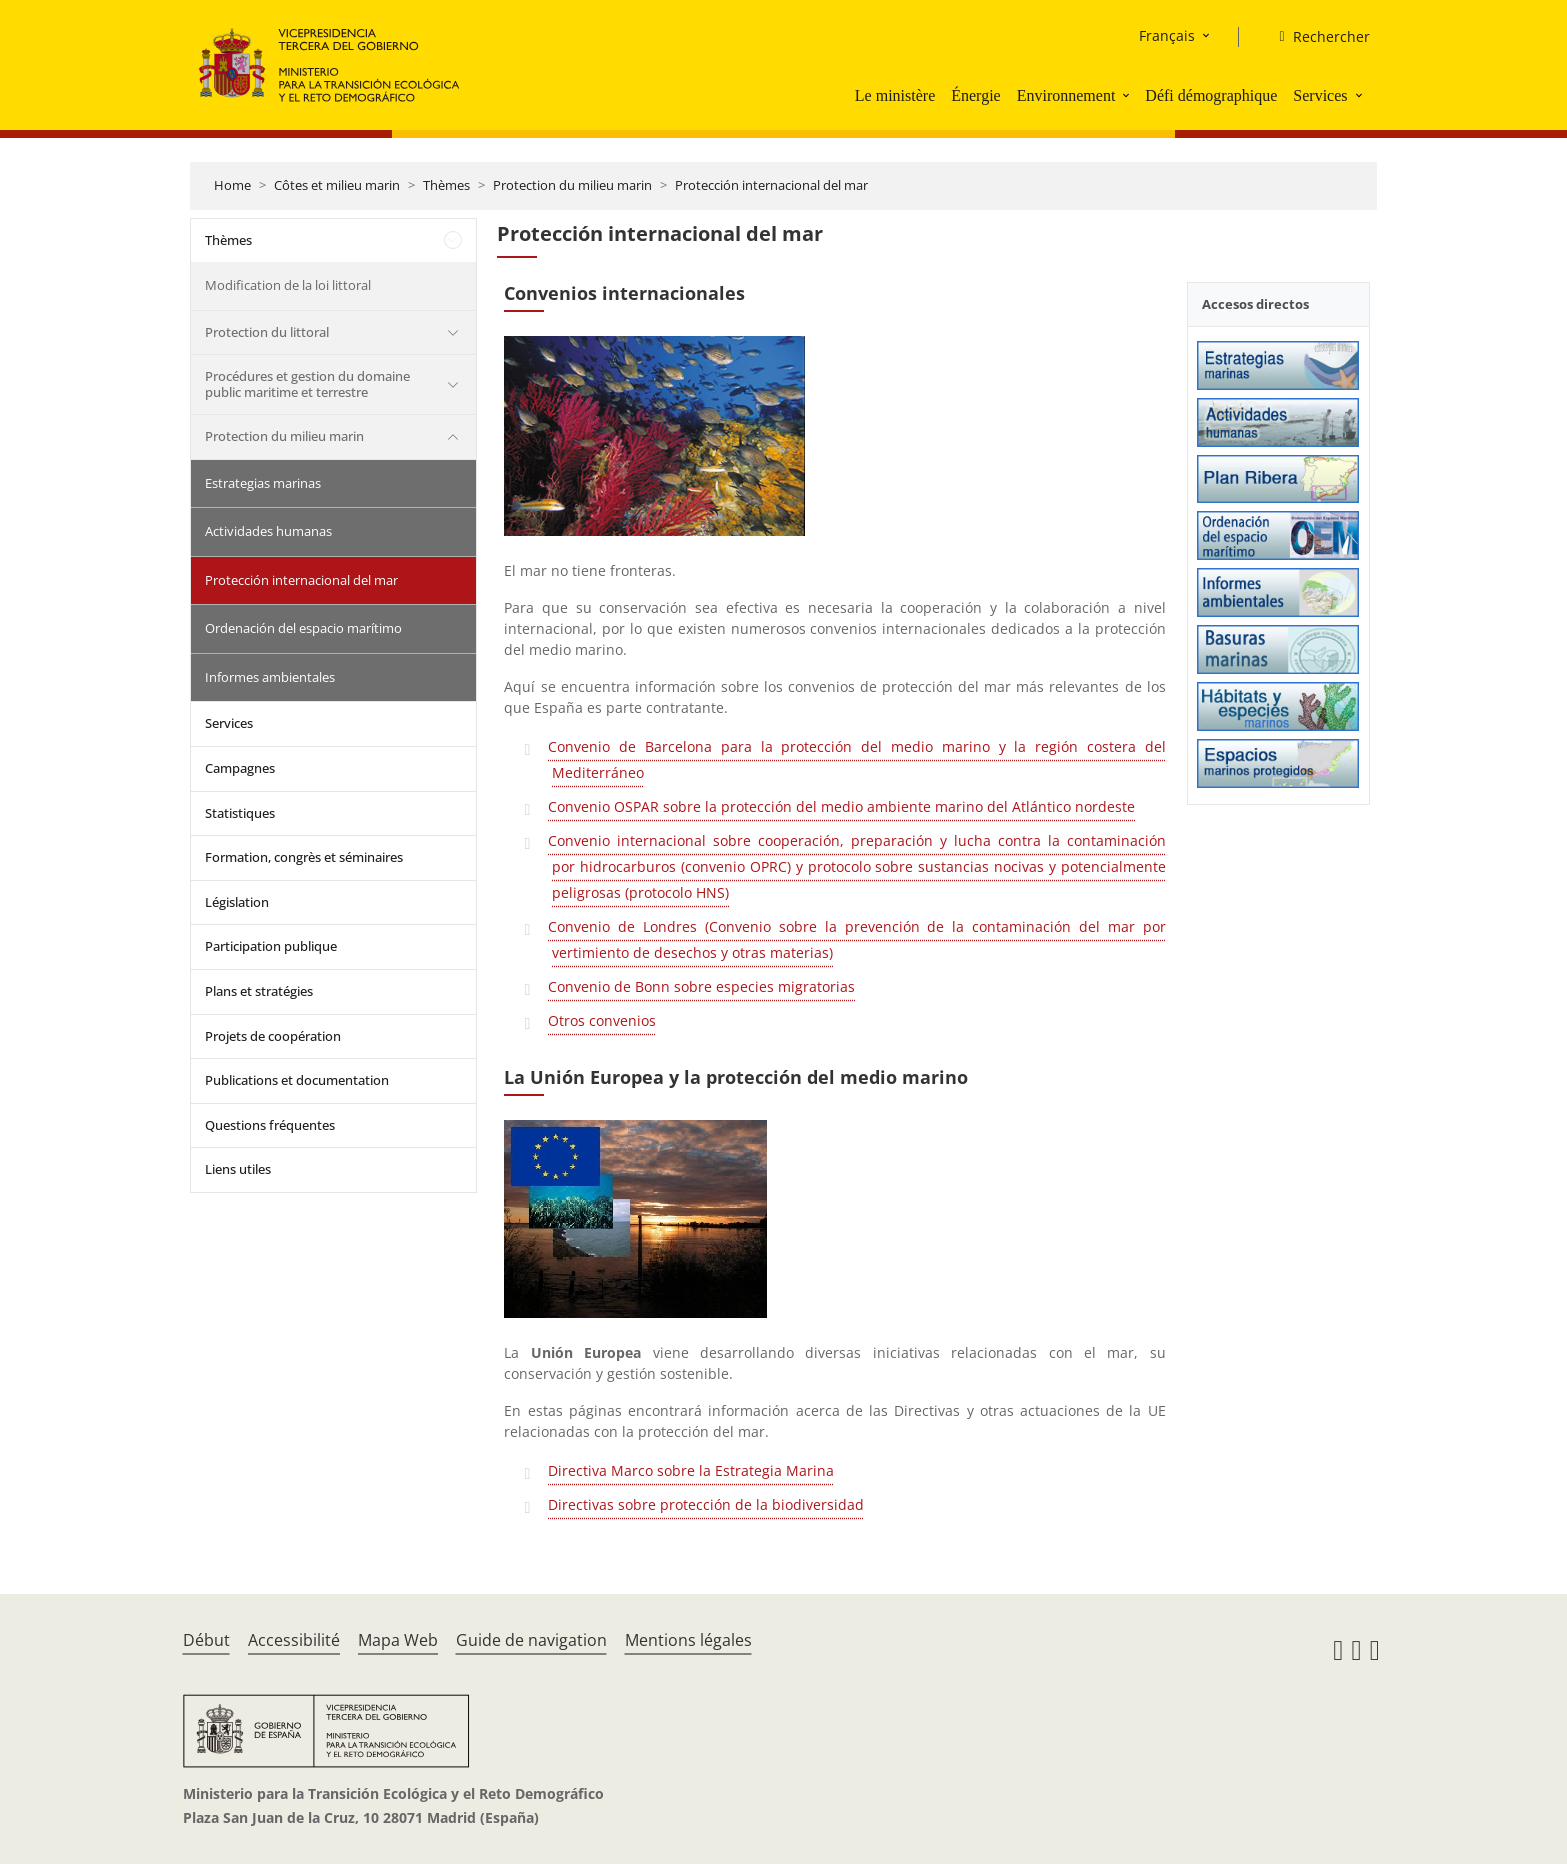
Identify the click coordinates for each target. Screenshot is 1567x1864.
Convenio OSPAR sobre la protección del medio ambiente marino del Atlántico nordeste (841, 806)
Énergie (975, 95)
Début (206, 1640)
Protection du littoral (267, 332)
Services (1320, 95)
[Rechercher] (1316, 37)
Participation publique (271, 946)
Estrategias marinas (263, 483)
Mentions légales (688, 1640)
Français (1167, 35)
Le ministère (895, 95)
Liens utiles (238, 1169)
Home (232, 185)
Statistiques (240, 813)
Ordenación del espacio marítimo (303, 628)
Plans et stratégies (259, 991)
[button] (1128, 95)
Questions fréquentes (270, 1125)
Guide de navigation (531, 1640)
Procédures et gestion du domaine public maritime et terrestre (307, 384)
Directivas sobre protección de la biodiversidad (706, 1504)
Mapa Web (398, 1640)
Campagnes (240, 768)
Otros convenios (602, 1020)
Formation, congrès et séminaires (304, 857)
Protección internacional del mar (771, 185)
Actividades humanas (268, 531)
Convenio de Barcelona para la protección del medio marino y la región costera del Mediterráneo (856, 759)
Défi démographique (1211, 95)
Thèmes (446, 185)
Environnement (1066, 95)
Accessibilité (294, 1640)
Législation (237, 902)
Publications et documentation (297, 1080)
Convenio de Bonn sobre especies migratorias (701, 986)
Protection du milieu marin (572, 185)
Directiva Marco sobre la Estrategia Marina (691, 1470)
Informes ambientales (270, 677)
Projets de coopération (273, 1036)
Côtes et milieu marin (337, 185)
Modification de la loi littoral (288, 285)
